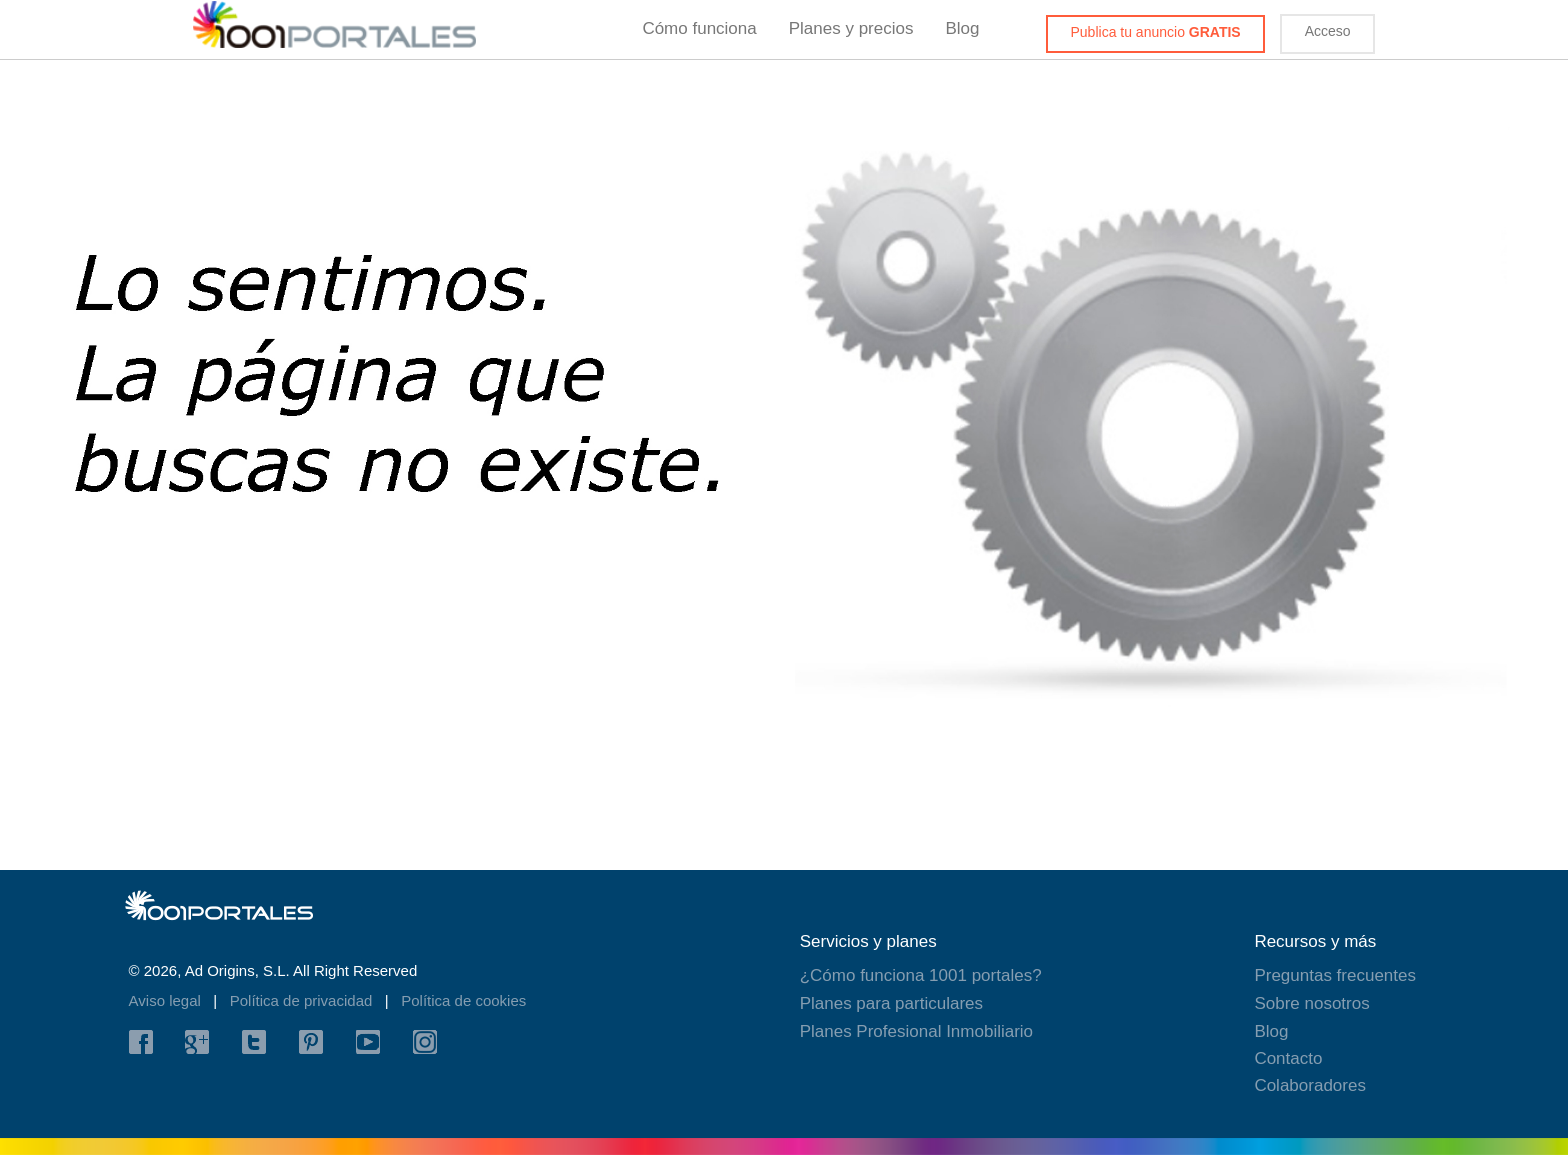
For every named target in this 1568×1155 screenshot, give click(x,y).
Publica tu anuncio (1156, 32)
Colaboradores (1310, 1085)
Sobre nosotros (1311, 1003)
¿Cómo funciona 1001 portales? (921, 975)
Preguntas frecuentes (1335, 975)
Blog (962, 28)
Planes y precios (851, 28)
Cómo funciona (699, 28)
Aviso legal (167, 1000)
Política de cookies (463, 1000)
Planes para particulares (891, 1003)
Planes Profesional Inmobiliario (916, 1031)
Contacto (1288, 1058)
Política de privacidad (303, 1000)
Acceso (1328, 31)
